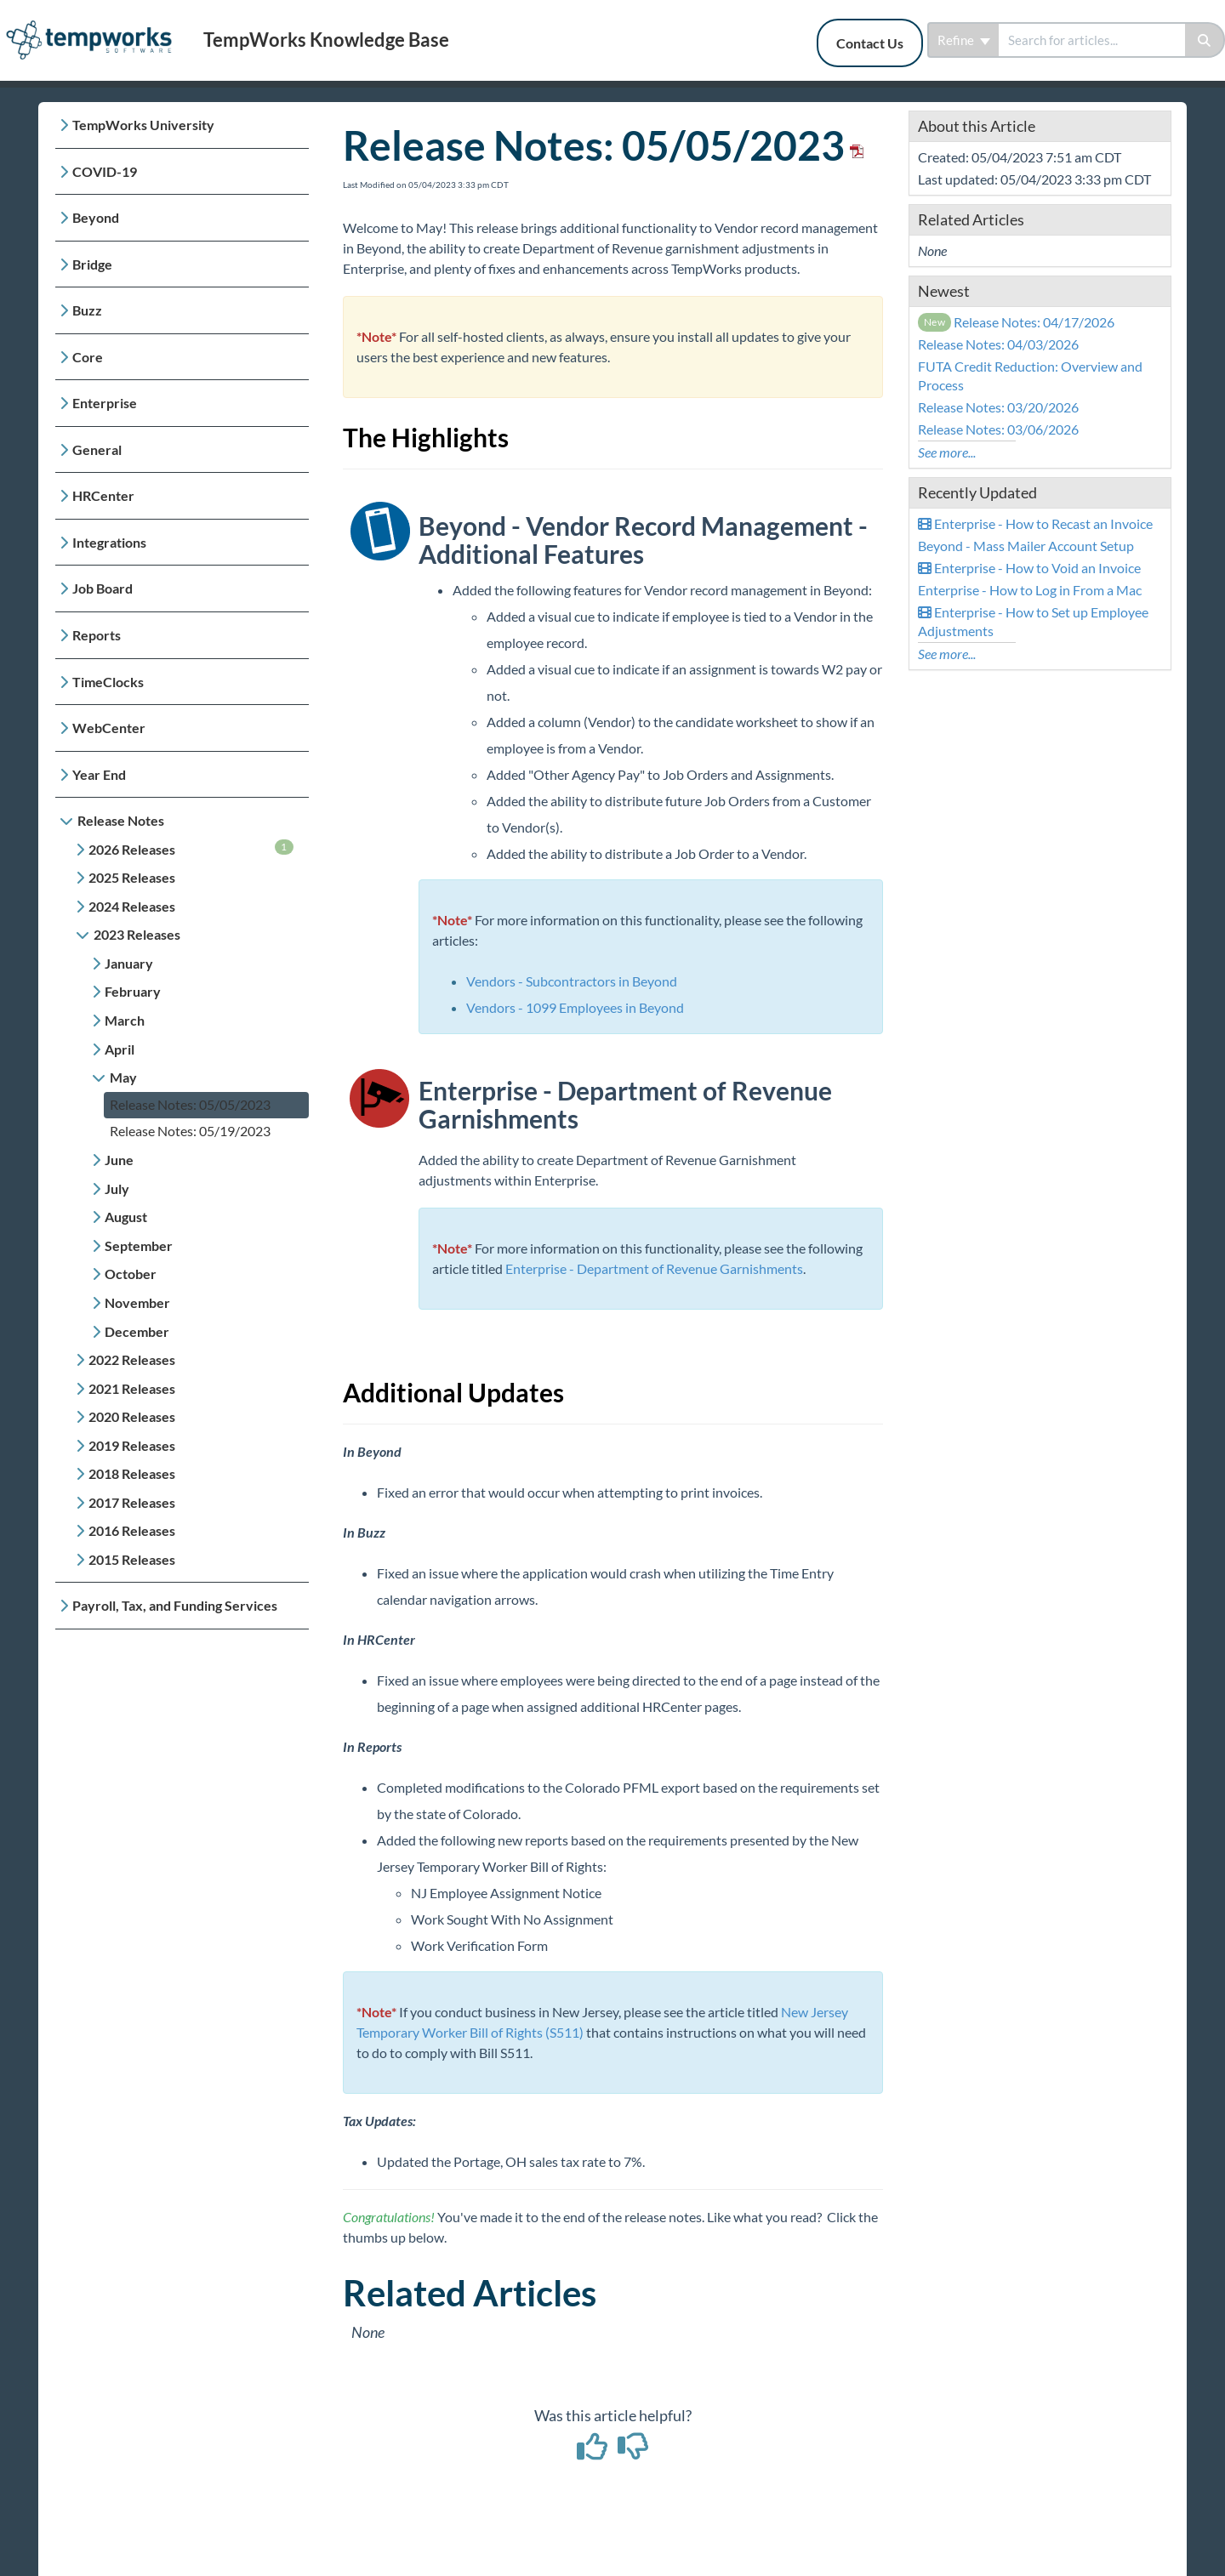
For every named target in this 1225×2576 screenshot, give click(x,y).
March (125, 1020)
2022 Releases (131, 1359)
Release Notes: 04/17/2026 (1016, 322)
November (137, 1302)
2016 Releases (131, 1530)
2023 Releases (137, 934)
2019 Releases (131, 1445)
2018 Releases (131, 1473)
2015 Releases (131, 1559)
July (117, 1188)
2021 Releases (131, 1388)
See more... (947, 452)
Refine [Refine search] (963, 40)
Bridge (92, 264)
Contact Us (869, 43)
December (137, 1331)
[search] (1092, 40)
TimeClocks (108, 682)
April (119, 1049)
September (139, 1245)
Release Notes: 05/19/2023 (190, 1131)
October (131, 1273)
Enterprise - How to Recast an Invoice (1035, 523)
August (126, 1216)
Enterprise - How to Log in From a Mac (1030, 590)
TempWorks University (143, 125)
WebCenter (108, 727)
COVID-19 (104, 171)
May (123, 1077)
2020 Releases (131, 1416)
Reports (96, 635)
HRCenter (103, 495)
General (97, 449)
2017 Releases (131, 1502)
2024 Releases (131, 906)
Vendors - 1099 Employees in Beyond (575, 1007)
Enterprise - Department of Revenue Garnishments (654, 1268)
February (133, 991)
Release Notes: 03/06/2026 (998, 429)
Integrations (109, 542)
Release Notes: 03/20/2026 (998, 407)
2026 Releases (190, 848)
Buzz (87, 310)
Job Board (102, 588)
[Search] (1205, 40)
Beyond (95, 217)
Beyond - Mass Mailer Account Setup (1026, 545)
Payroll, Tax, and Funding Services (174, 1605)
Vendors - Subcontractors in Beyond (571, 981)
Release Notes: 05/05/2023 (190, 1104)
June (119, 1160)
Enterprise (104, 403)
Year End (99, 774)
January (129, 963)
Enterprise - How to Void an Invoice (1029, 568)
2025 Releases (131, 877)
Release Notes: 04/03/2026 (998, 344)
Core (87, 357)
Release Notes (120, 820)
